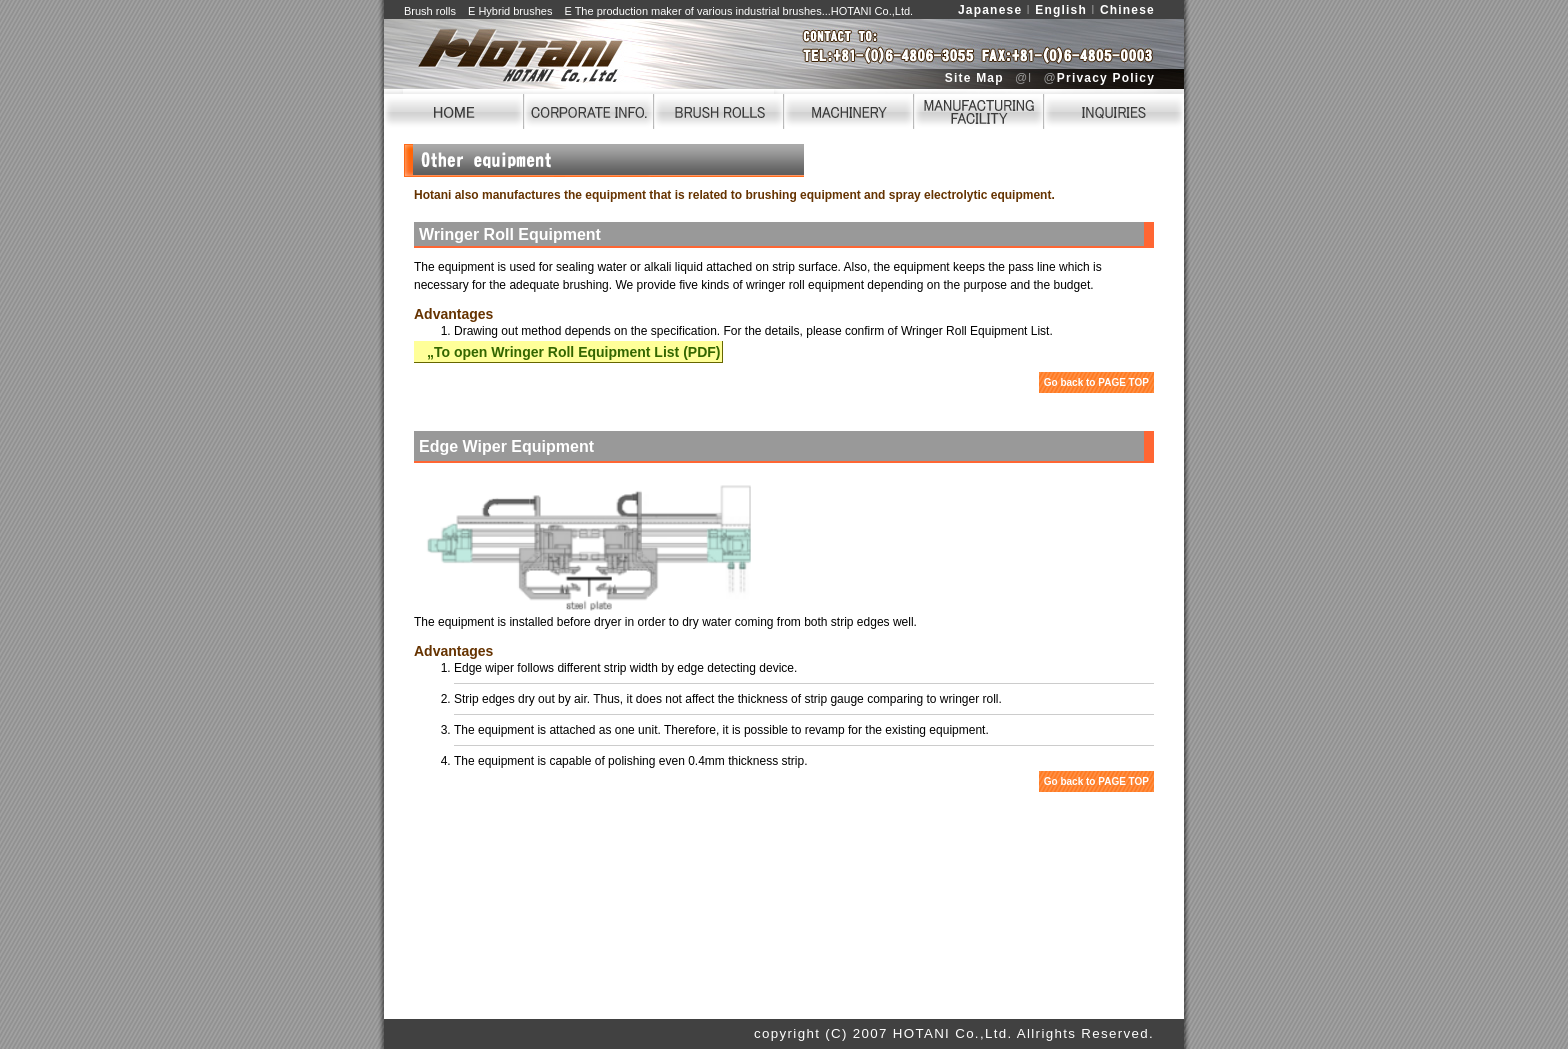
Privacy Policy (1106, 78)
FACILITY (979, 109)
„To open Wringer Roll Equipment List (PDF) (568, 352)
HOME (454, 109)
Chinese (1127, 10)
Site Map (974, 78)
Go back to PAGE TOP (1096, 382)
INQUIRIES (1114, 109)
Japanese (990, 10)
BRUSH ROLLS (719, 109)
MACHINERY (849, 109)
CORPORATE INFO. (589, 109)
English (1061, 10)
